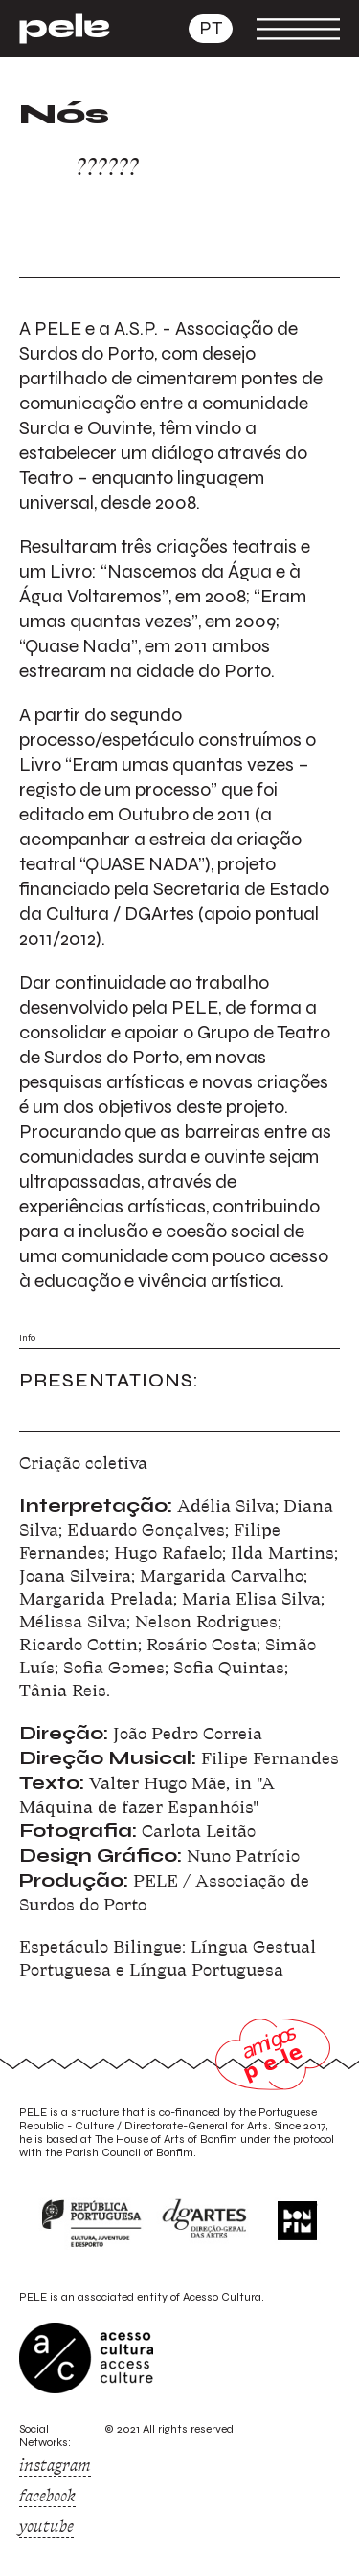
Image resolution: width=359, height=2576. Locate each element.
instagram (55, 2465)
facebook (47, 2495)
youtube (46, 2526)
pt (210, 28)
